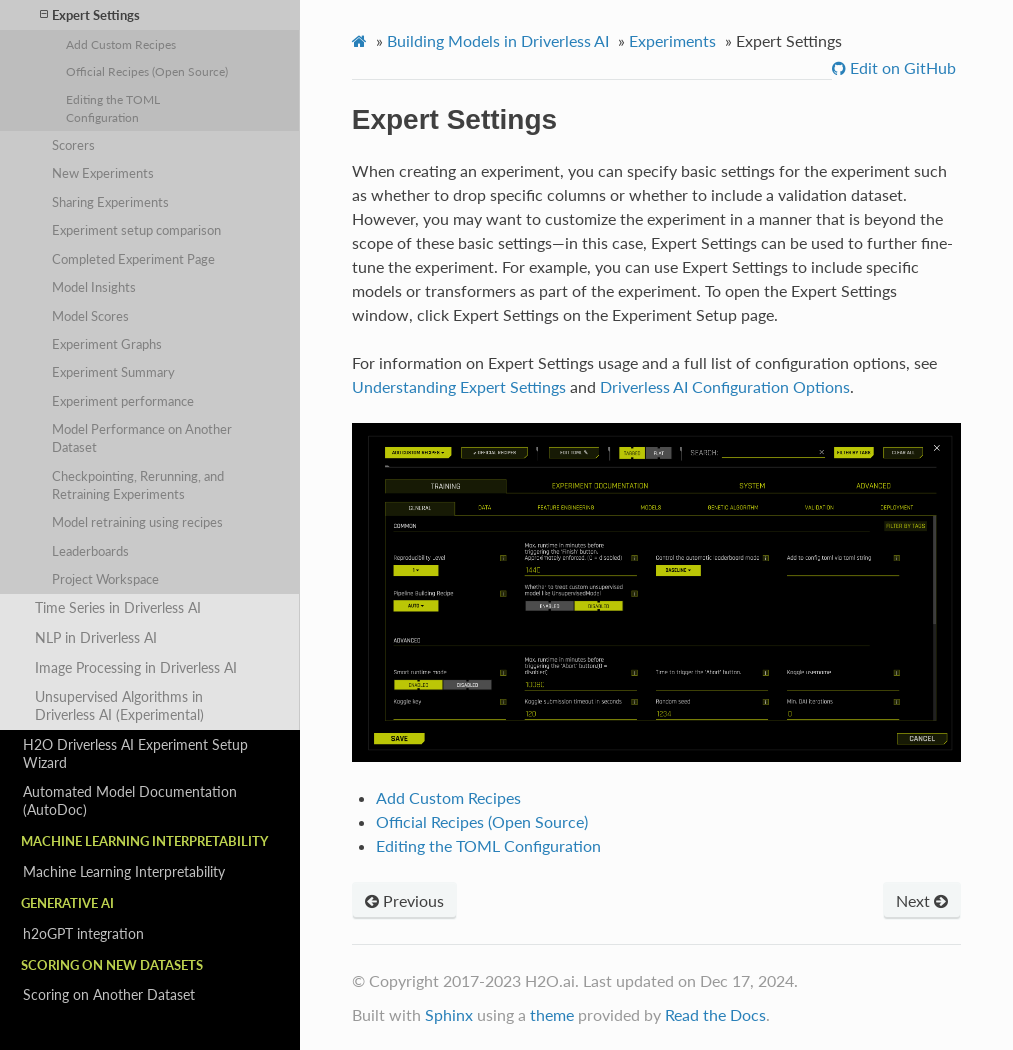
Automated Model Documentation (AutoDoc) (130, 800)
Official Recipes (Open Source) (147, 71)
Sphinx (449, 1014)
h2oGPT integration (83, 933)
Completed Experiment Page (133, 259)
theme (552, 1014)
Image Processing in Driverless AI (136, 667)
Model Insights (94, 287)
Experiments (672, 40)
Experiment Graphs (107, 344)
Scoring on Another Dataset (109, 994)
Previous (404, 900)
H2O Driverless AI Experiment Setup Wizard (135, 753)
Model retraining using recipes (137, 522)
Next (922, 900)
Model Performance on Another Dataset (142, 438)
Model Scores (90, 316)
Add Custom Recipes (121, 44)
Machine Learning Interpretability (124, 871)
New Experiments (103, 173)
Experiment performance (123, 401)
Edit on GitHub (901, 67)
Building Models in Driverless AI (498, 40)
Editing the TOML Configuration (113, 108)
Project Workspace (105, 579)
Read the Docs (715, 1014)
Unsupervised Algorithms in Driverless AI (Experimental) (119, 705)
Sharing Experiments (110, 202)
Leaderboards (90, 551)
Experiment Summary (113, 372)
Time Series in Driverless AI (118, 607)
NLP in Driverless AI (96, 637)
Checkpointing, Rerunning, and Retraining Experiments (138, 485)
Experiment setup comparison (136, 230)
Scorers (73, 145)
